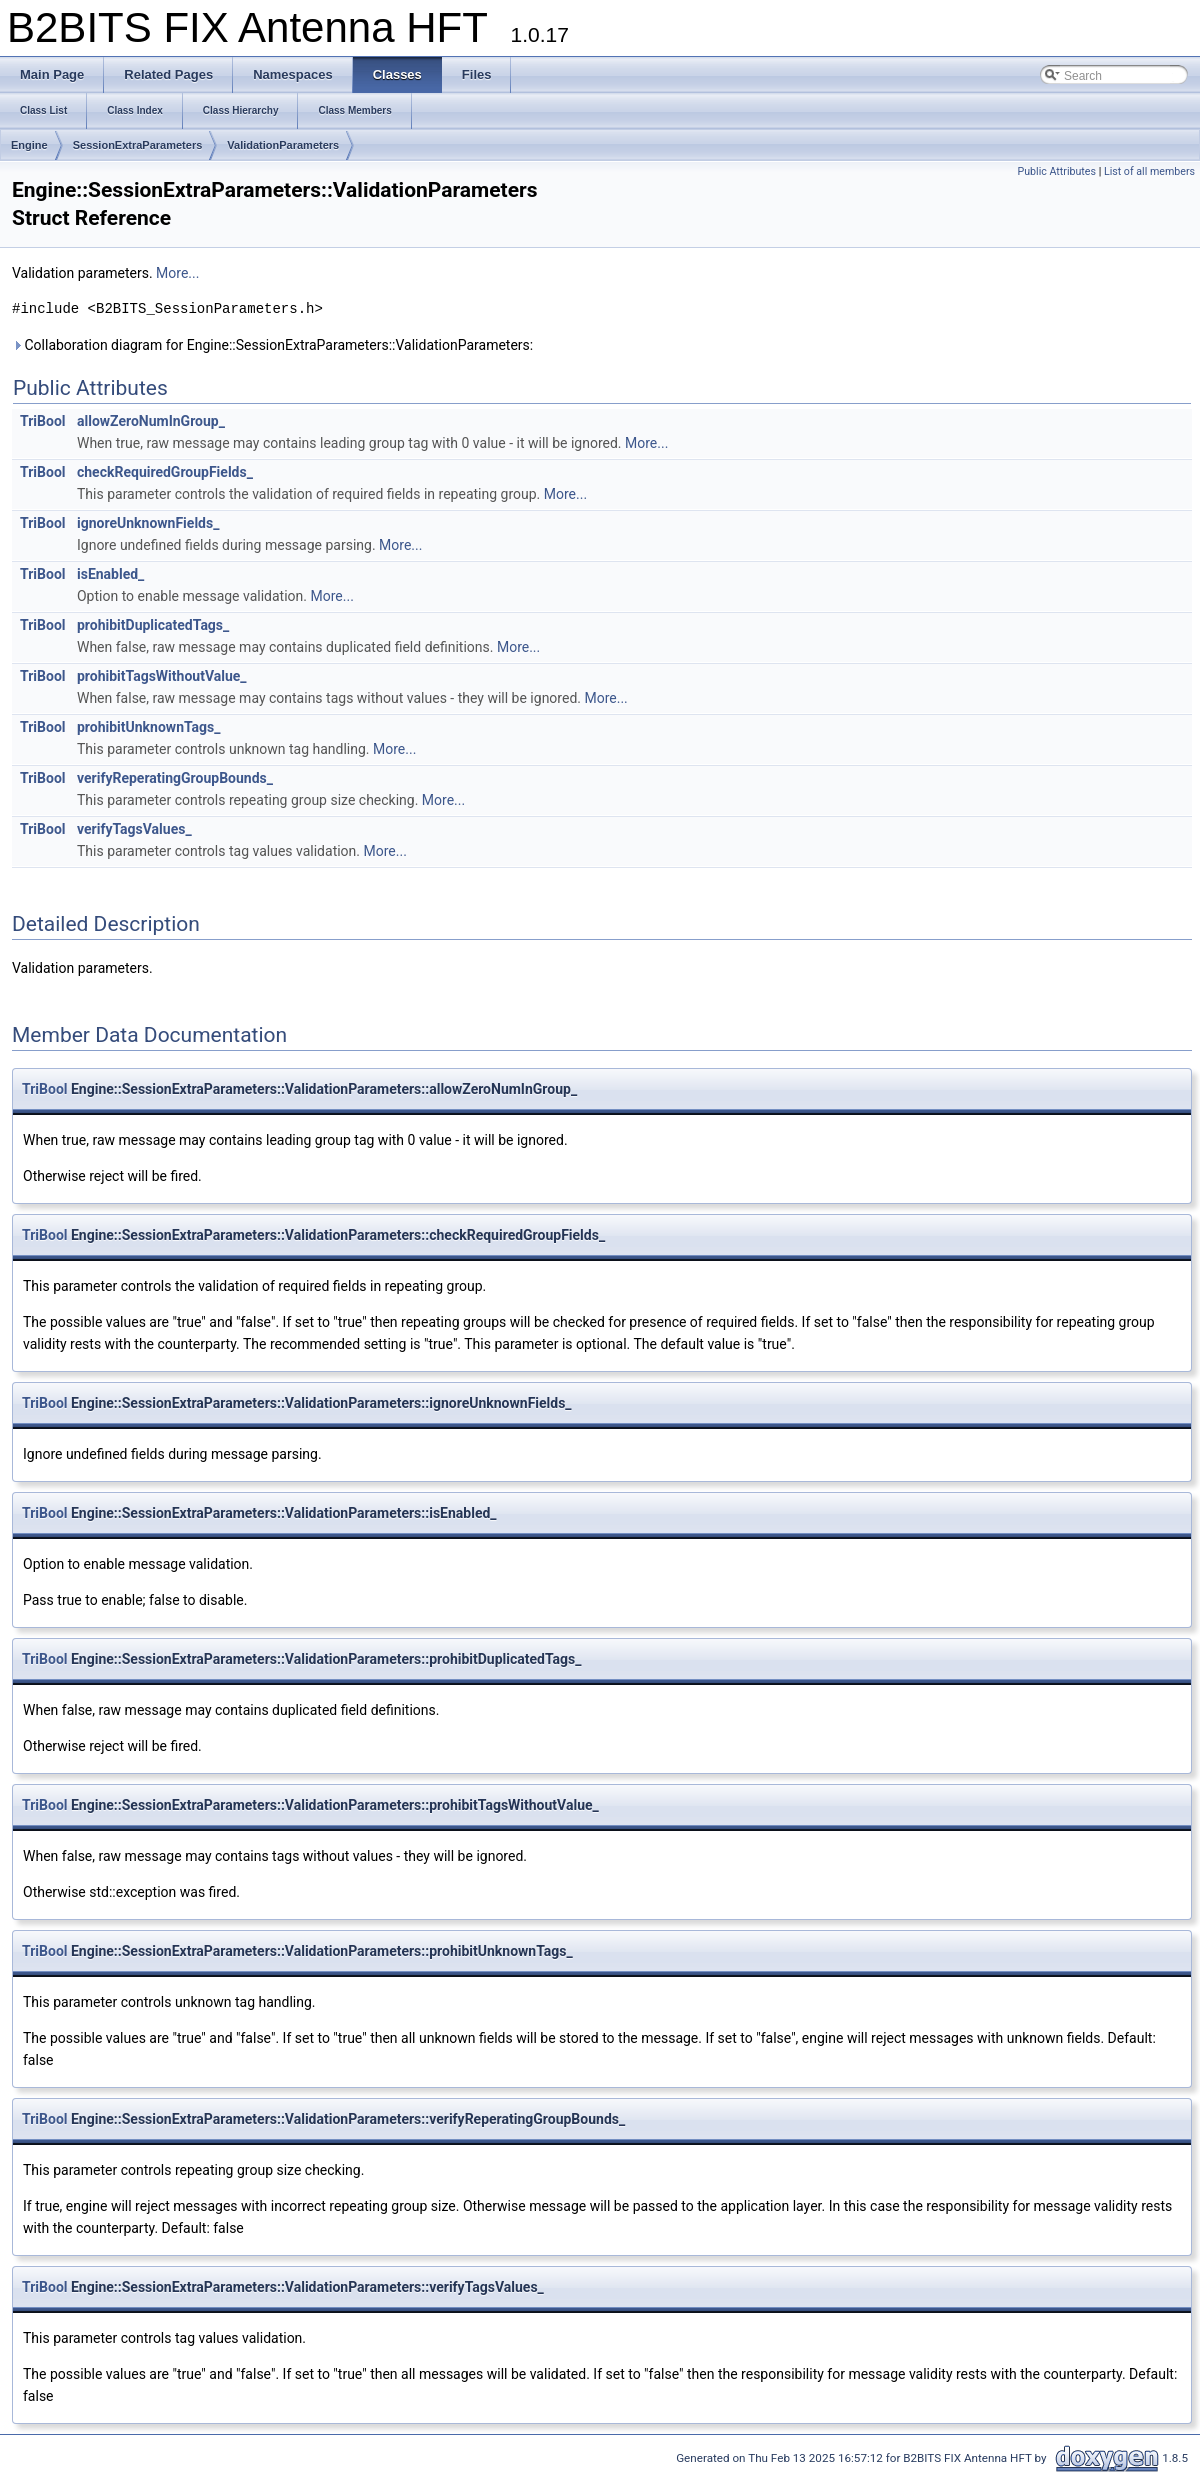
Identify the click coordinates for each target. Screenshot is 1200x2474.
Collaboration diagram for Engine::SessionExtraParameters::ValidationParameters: (272, 345)
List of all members (1149, 171)
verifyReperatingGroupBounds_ (175, 778)
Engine (29, 145)
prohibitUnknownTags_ (149, 727)
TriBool (43, 421)
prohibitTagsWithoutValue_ (162, 676)
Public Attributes (1056, 171)
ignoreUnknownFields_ (148, 523)
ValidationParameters (283, 145)
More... (177, 273)
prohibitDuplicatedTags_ (153, 625)
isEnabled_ (110, 574)
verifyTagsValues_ (134, 829)
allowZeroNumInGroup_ (151, 421)
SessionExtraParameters (138, 145)
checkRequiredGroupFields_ (165, 472)
